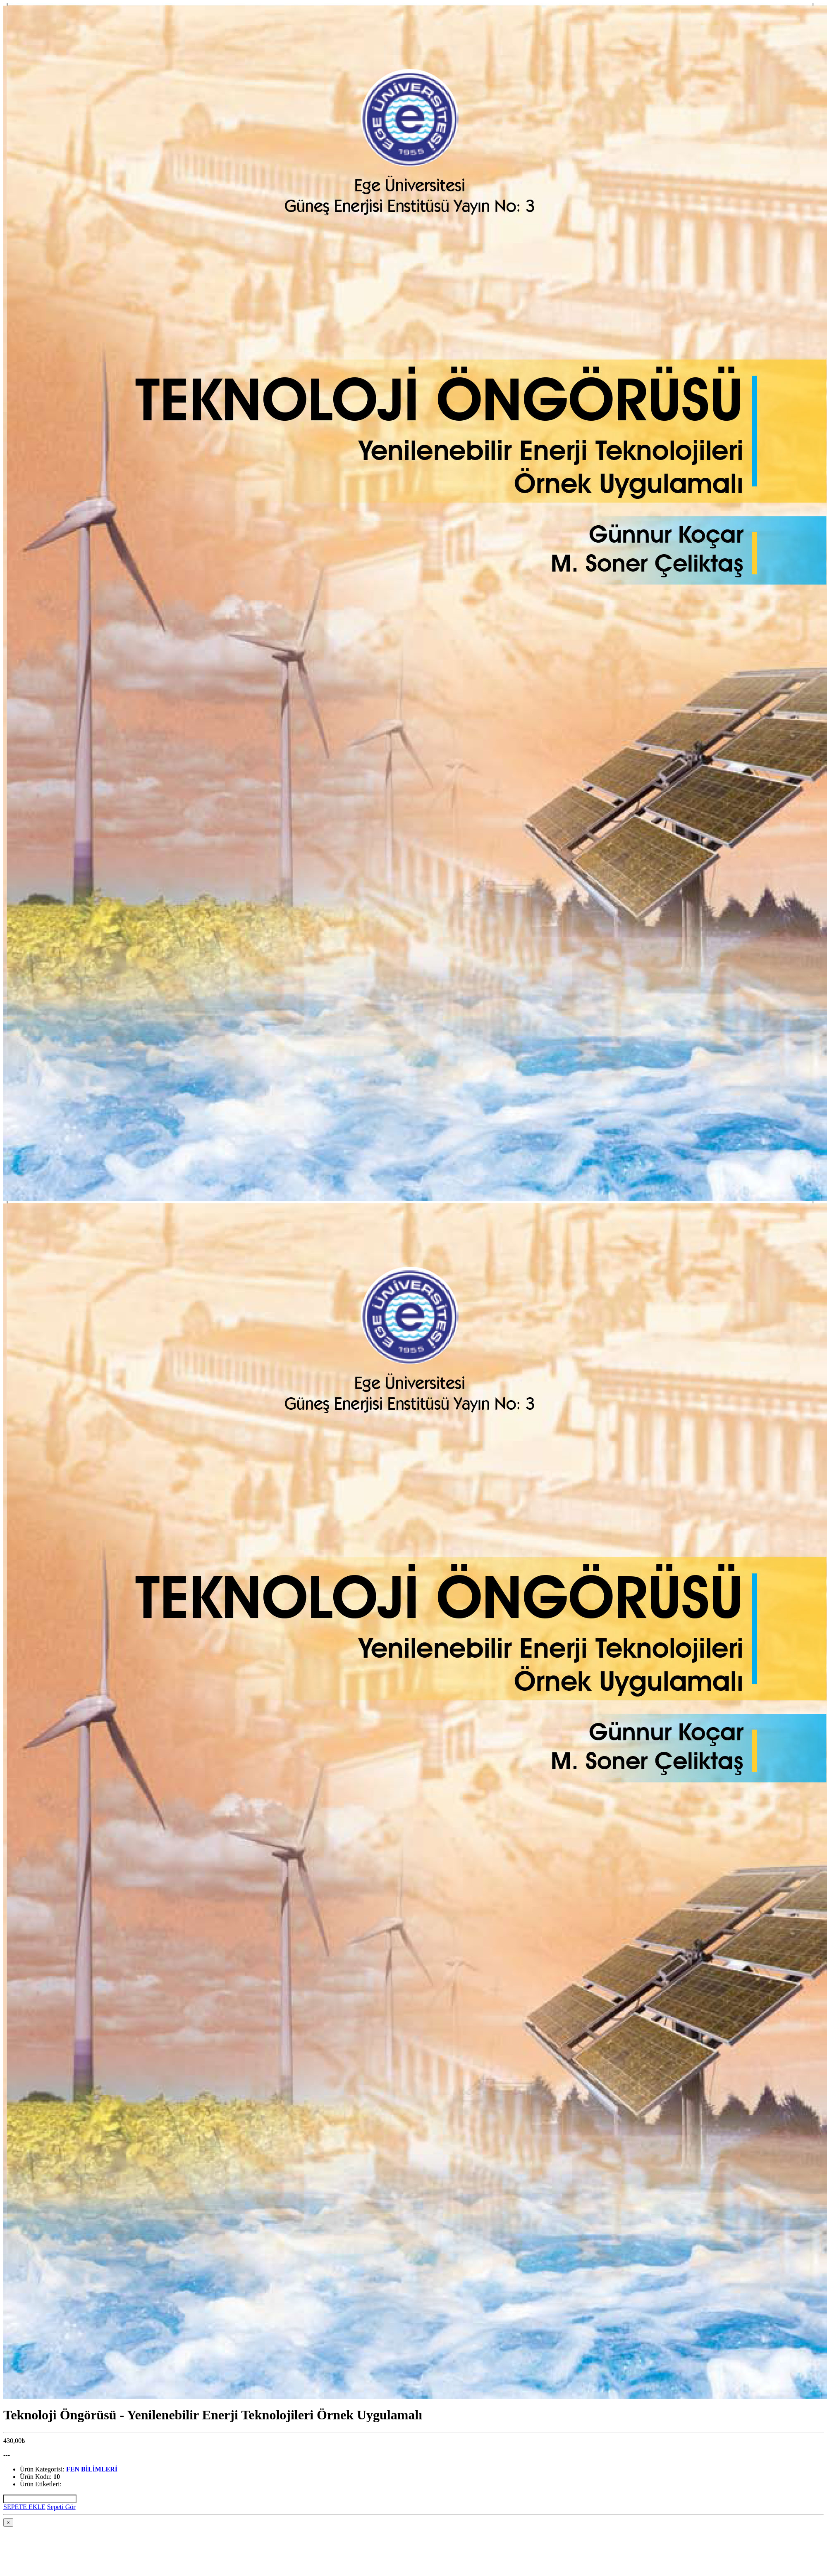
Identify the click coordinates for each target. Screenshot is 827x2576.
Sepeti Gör (61, 2506)
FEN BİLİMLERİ (91, 2469)
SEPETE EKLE (24, 2506)
